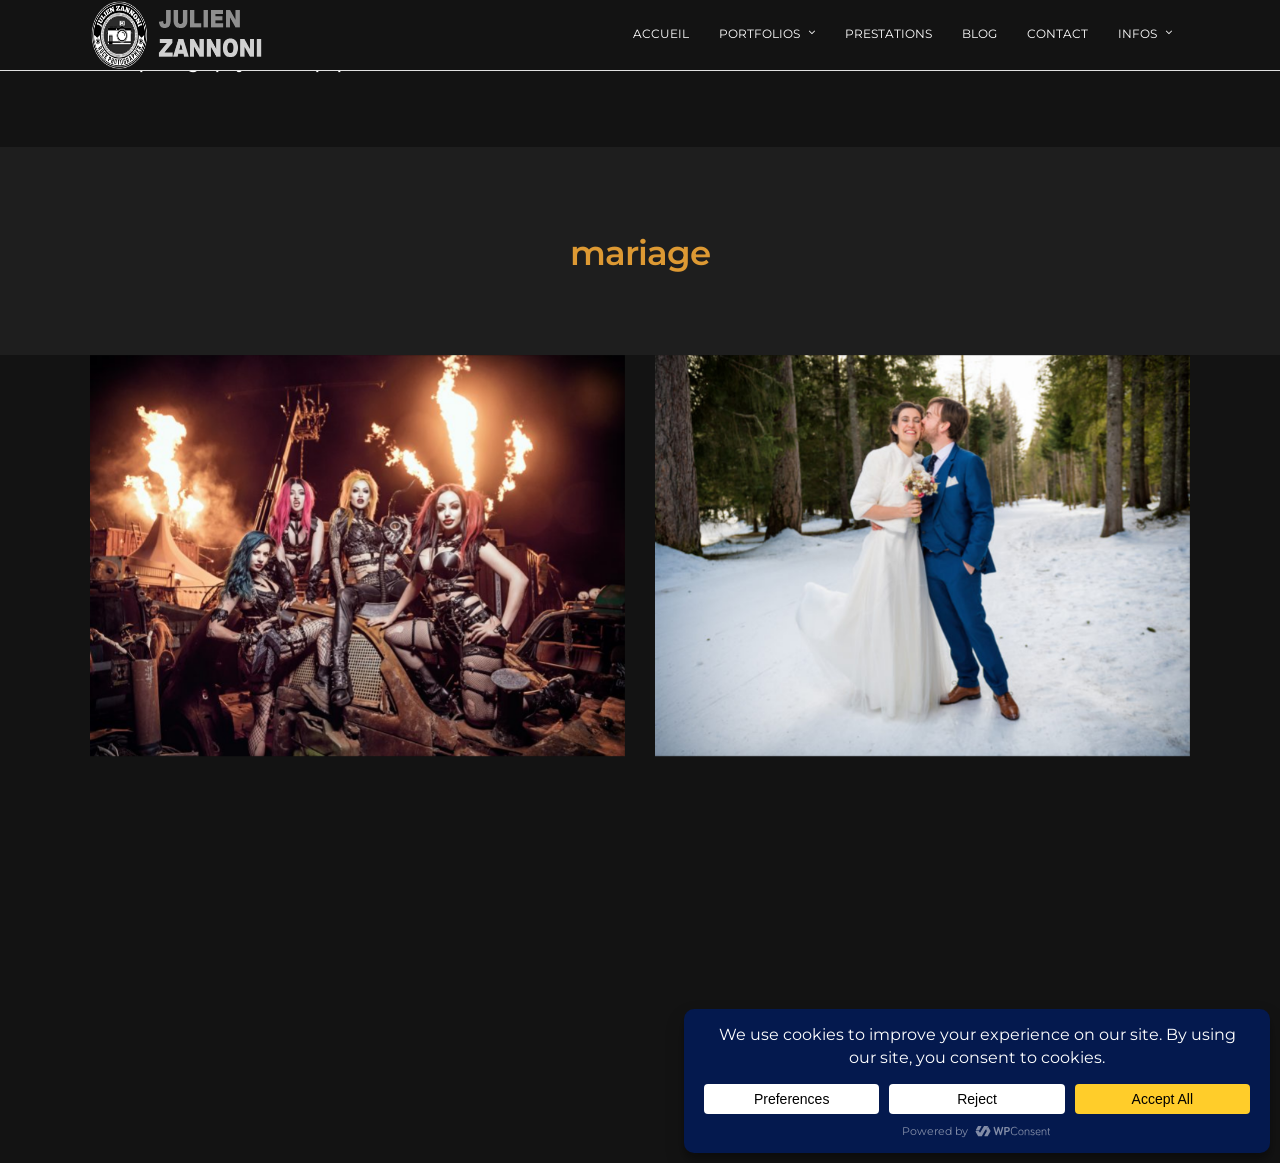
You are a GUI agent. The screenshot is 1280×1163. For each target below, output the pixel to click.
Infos (1137, 33)
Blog (979, 33)
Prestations (888, 33)
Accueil (661, 33)
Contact (1057, 33)
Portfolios (759, 33)
